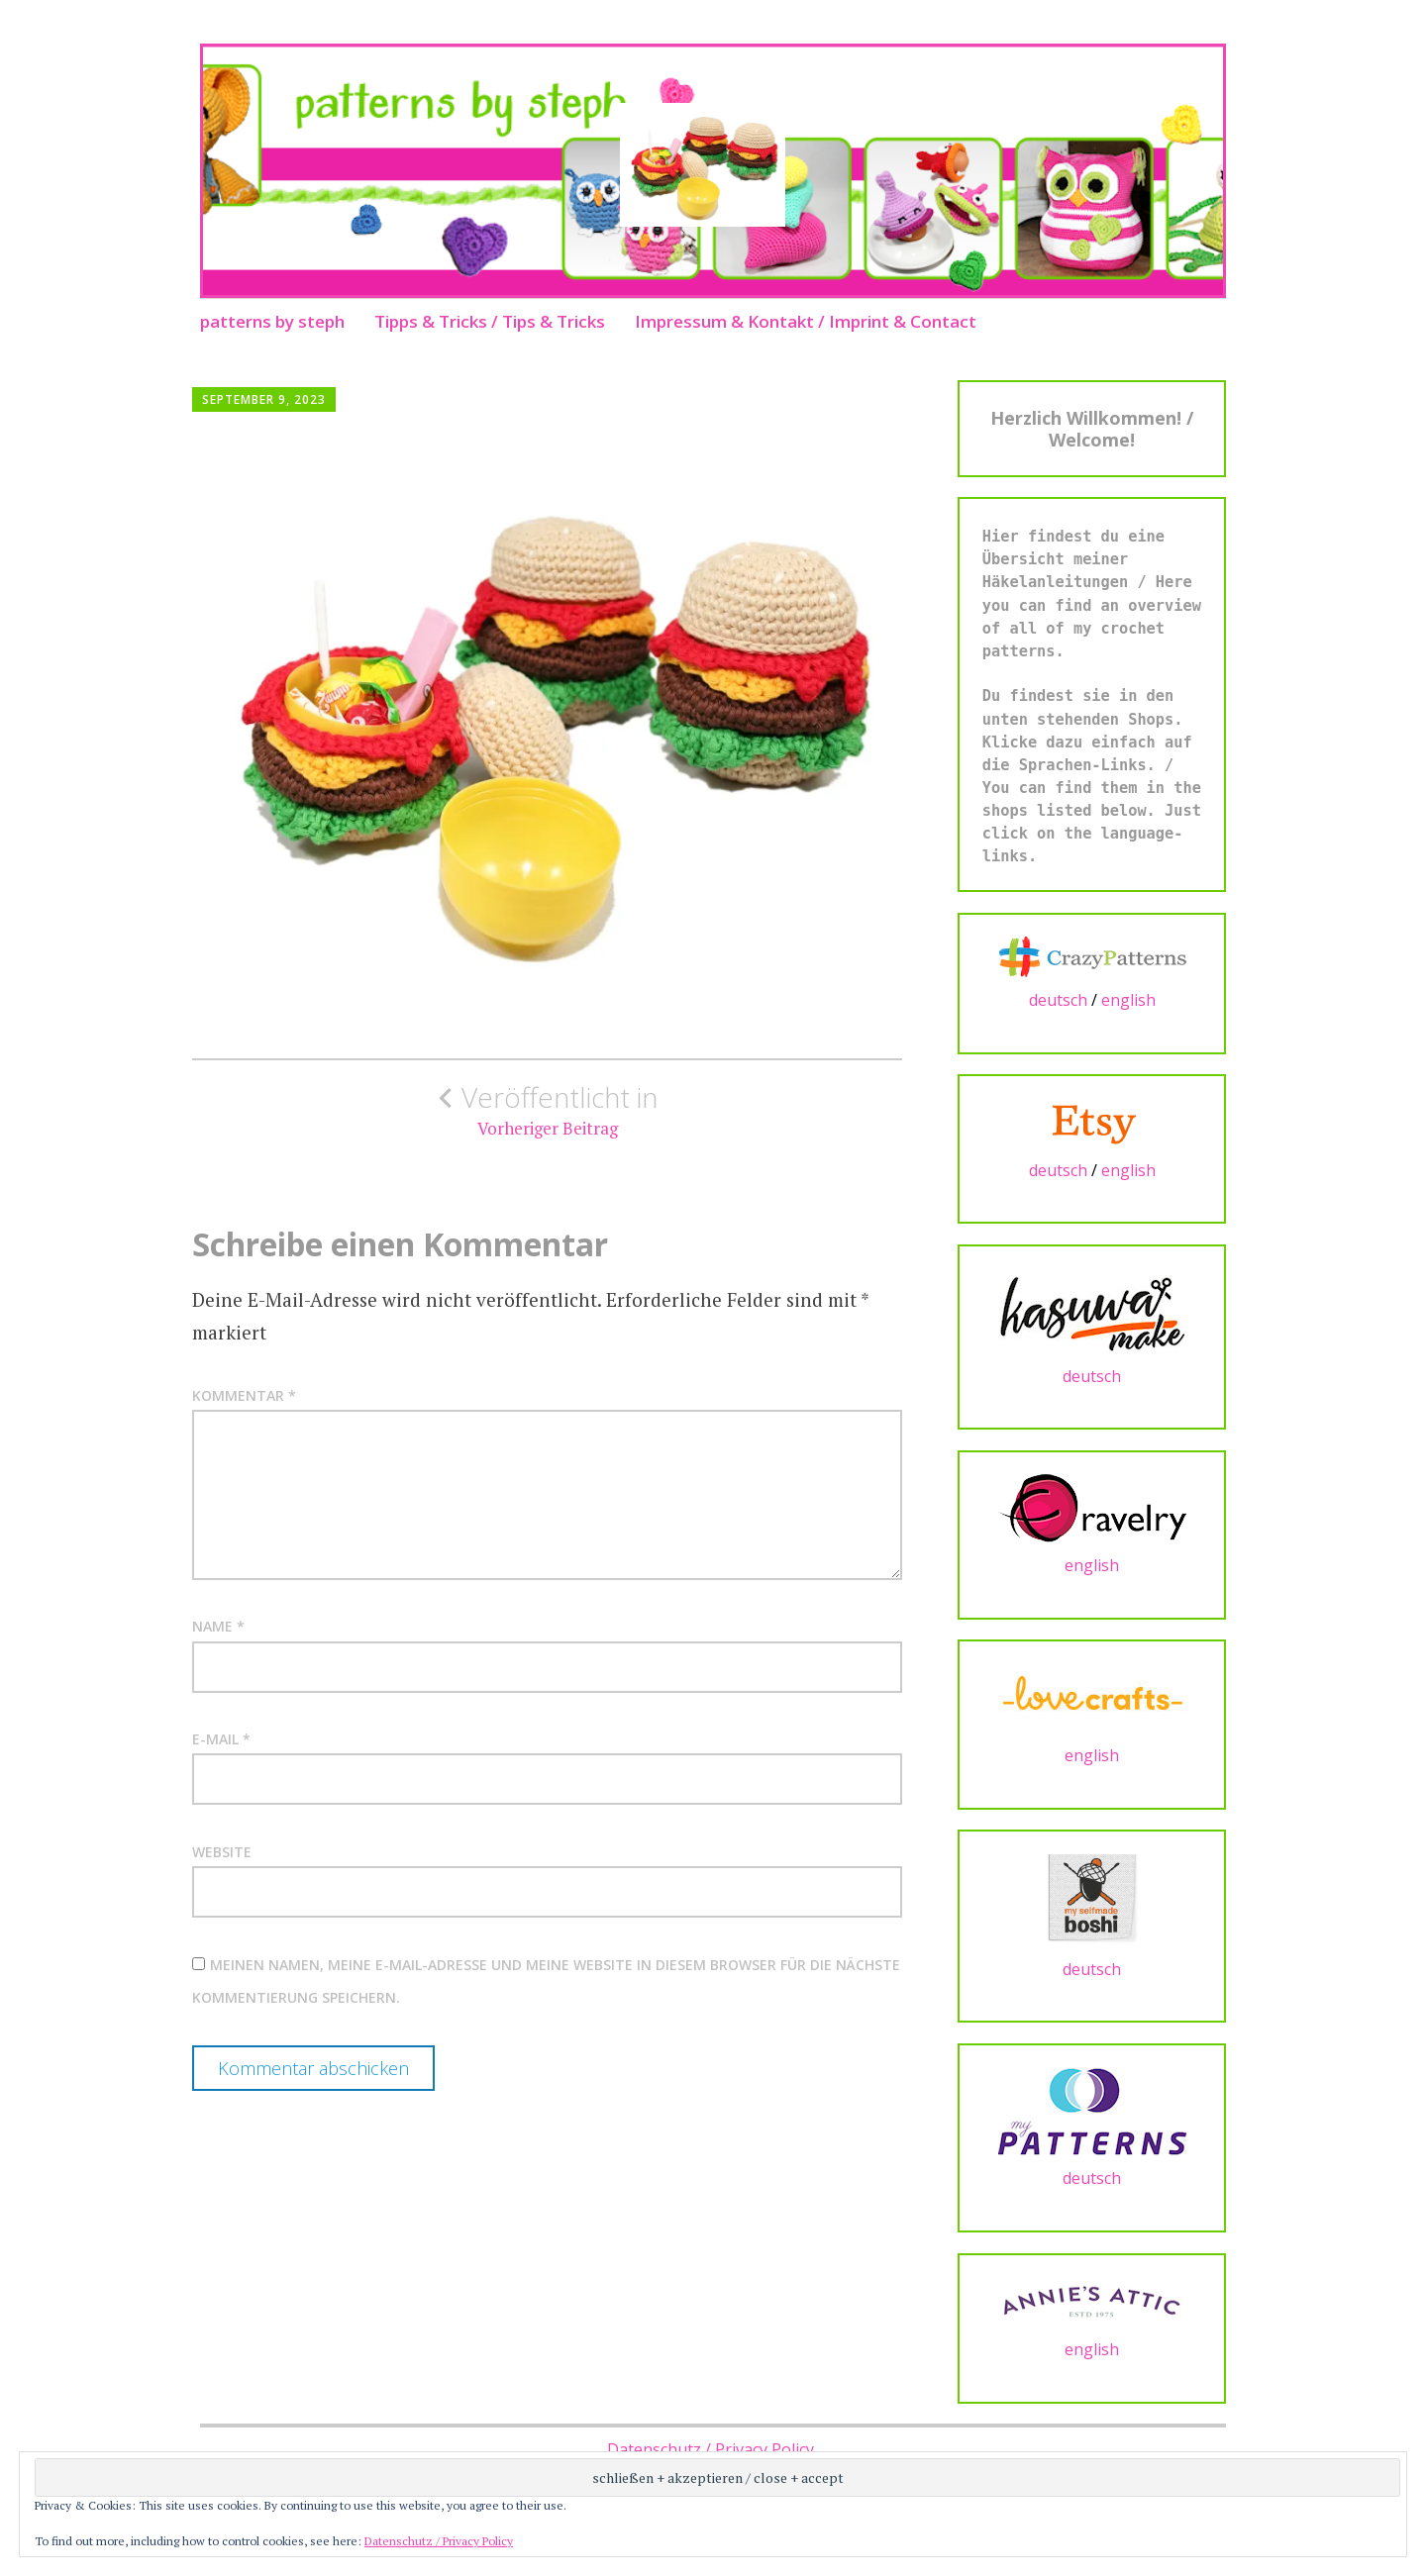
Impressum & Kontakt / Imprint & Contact (805, 321)
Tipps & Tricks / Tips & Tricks (489, 321)
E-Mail (221, 1739)
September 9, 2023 (264, 399)
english (1128, 1000)
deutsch (1058, 1000)
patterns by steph (272, 321)
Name (218, 1626)
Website (222, 1851)
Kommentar (244, 1395)
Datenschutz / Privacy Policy (710, 2449)
